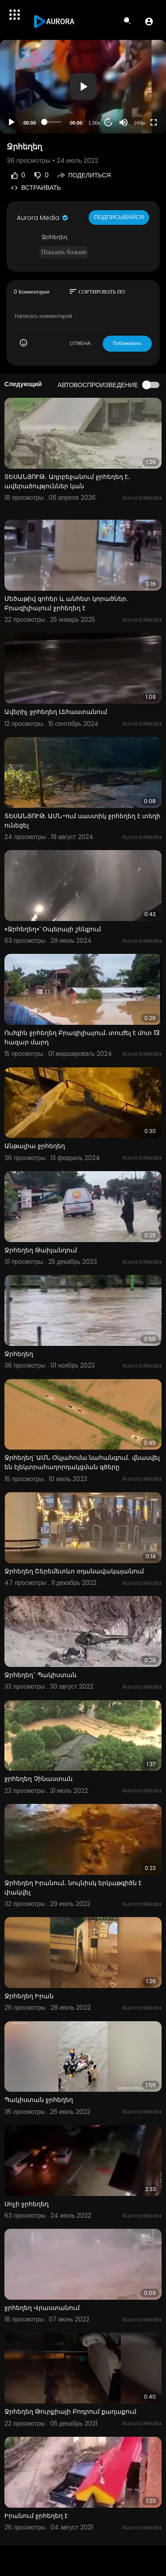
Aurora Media (43, 217)
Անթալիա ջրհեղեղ (34, 1145)
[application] (83, 86)
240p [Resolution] (139, 122)
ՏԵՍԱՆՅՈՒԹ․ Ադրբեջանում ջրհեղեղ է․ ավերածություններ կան (67, 481)
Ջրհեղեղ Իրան (29, 1996)
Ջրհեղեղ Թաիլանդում (40, 1250)
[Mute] (123, 122)
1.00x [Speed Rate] (94, 122)
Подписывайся (119, 217)
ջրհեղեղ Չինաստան (38, 1778)
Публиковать (127, 343)
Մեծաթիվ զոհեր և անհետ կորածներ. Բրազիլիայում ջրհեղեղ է (65, 603)
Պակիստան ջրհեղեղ (38, 2099)
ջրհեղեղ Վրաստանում (42, 2307)
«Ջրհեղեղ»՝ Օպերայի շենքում (52, 929)
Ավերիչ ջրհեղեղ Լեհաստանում (55, 711)
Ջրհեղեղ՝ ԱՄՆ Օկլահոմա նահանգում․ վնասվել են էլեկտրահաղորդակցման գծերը (82, 1462)
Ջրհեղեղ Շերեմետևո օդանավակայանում (74, 1571)
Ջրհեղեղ (18, 1353)
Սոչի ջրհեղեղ (26, 2204)
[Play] (11, 122)
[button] (149, 21)
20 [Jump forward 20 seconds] (109, 122)
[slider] (53, 122)
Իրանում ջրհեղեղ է (36, 2515)
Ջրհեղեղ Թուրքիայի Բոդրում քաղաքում (70, 2411)
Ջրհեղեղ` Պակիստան (40, 1674)
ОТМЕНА (80, 343)
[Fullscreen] (153, 122)
